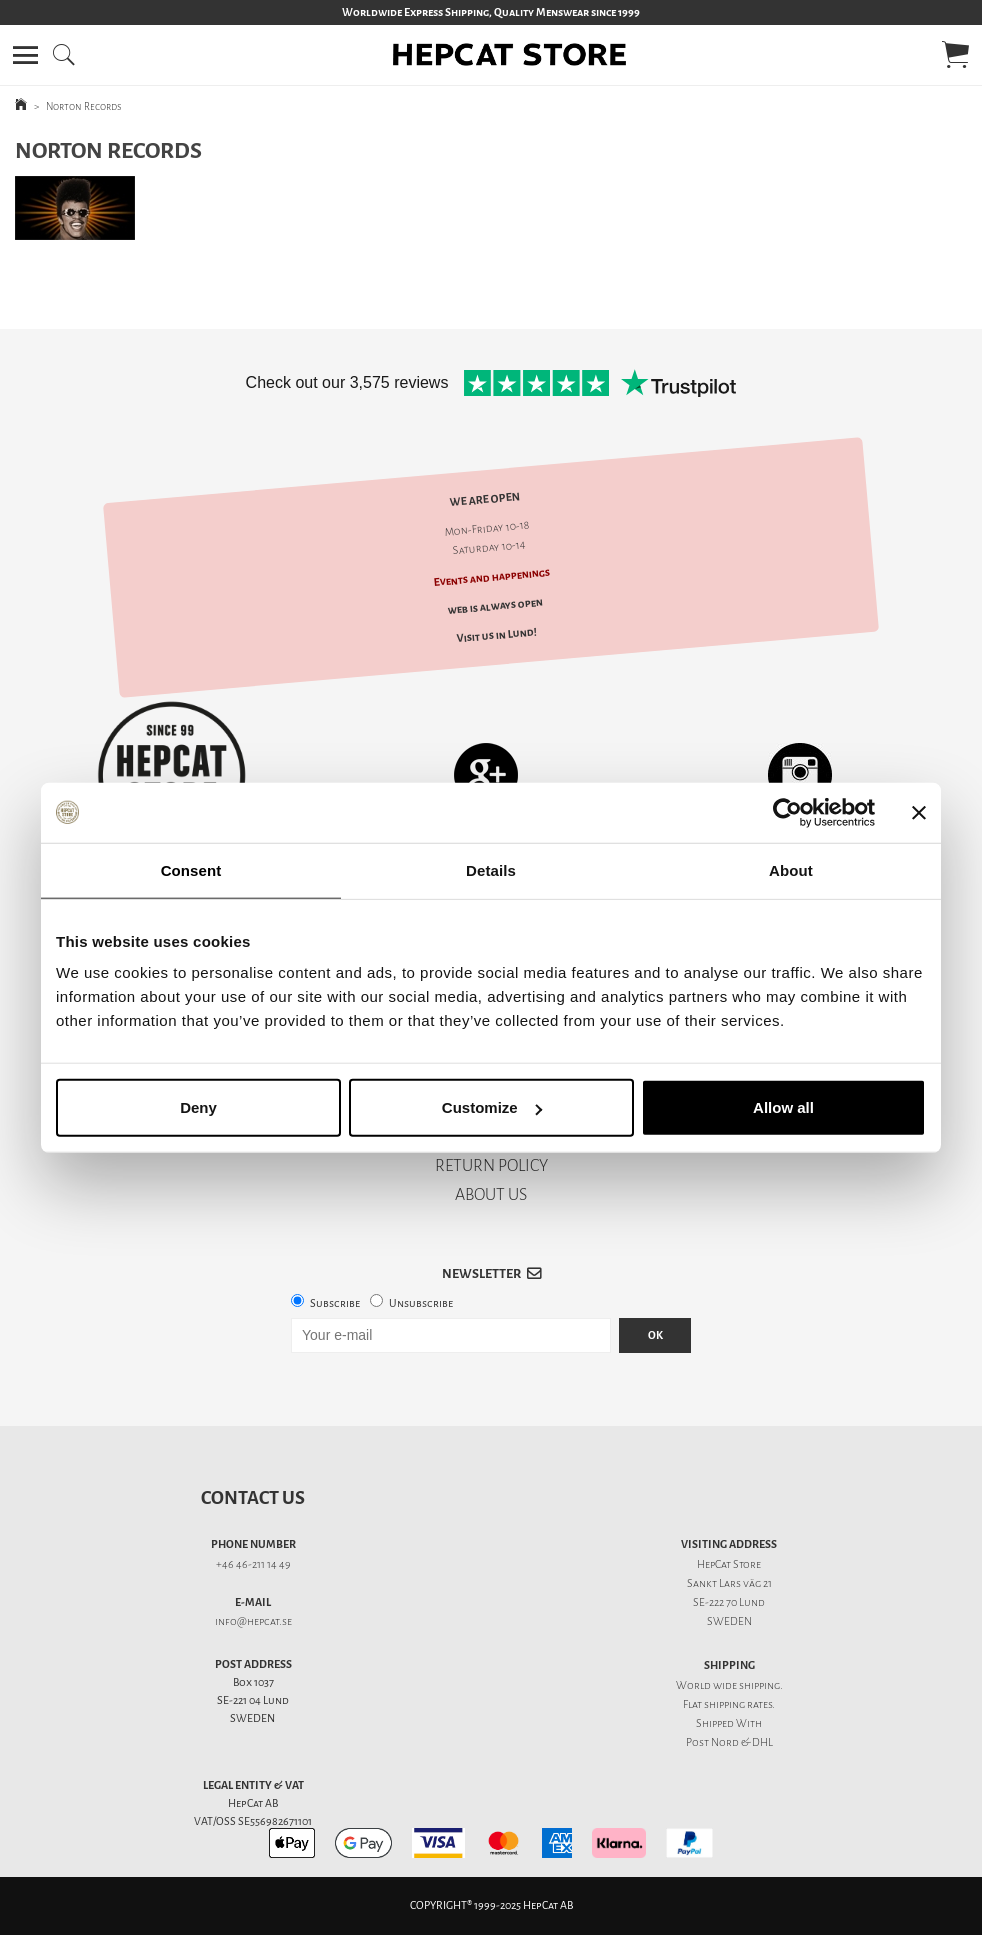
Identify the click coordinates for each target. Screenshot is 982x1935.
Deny (198, 1107)
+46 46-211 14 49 (253, 1564)
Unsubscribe (421, 1303)
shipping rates (738, 1704)
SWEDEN (729, 1621)
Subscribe (335, 1303)
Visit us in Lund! (496, 635)
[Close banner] (919, 812)
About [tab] (791, 869)
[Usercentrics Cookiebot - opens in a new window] (787, 812)
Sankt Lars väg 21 (729, 1583)
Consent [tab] (191, 869)
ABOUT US (491, 1194)
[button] (25, 55)
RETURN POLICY (491, 1165)
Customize (492, 1107)
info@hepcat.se (253, 1621)
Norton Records (84, 106)
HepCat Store (729, 1564)
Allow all (783, 1107)
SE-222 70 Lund (729, 1602)
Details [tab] (491, 869)
